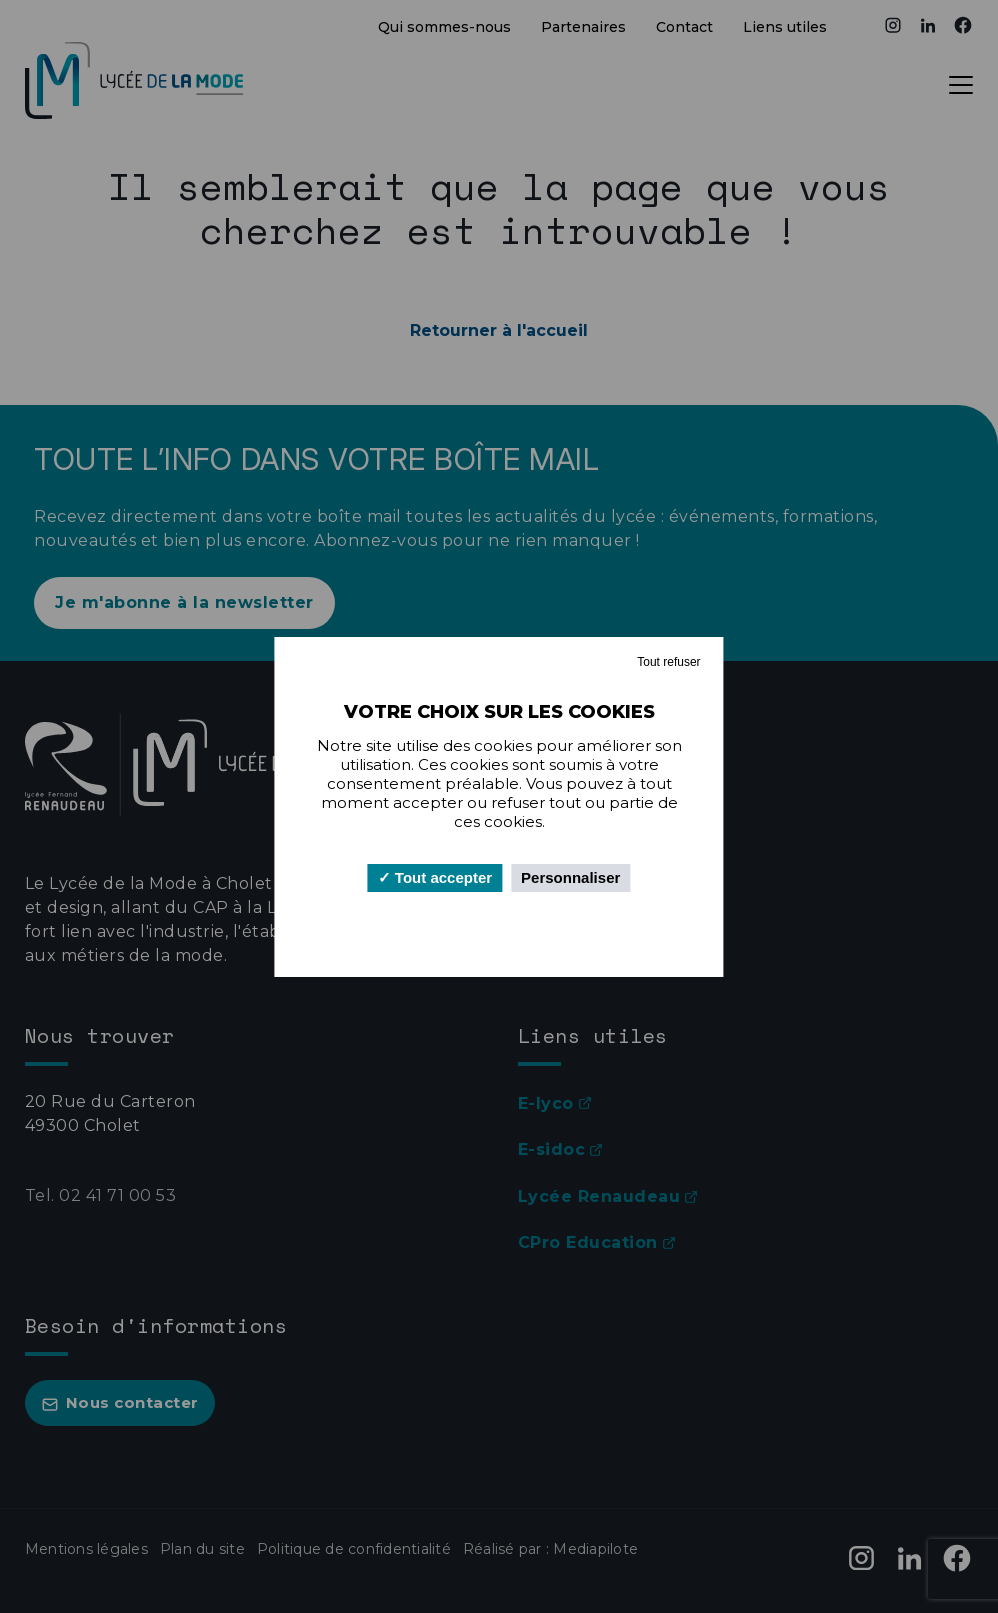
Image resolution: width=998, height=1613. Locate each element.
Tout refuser (668, 662)
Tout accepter (435, 877)
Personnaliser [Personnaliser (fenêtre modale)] (570, 877)
